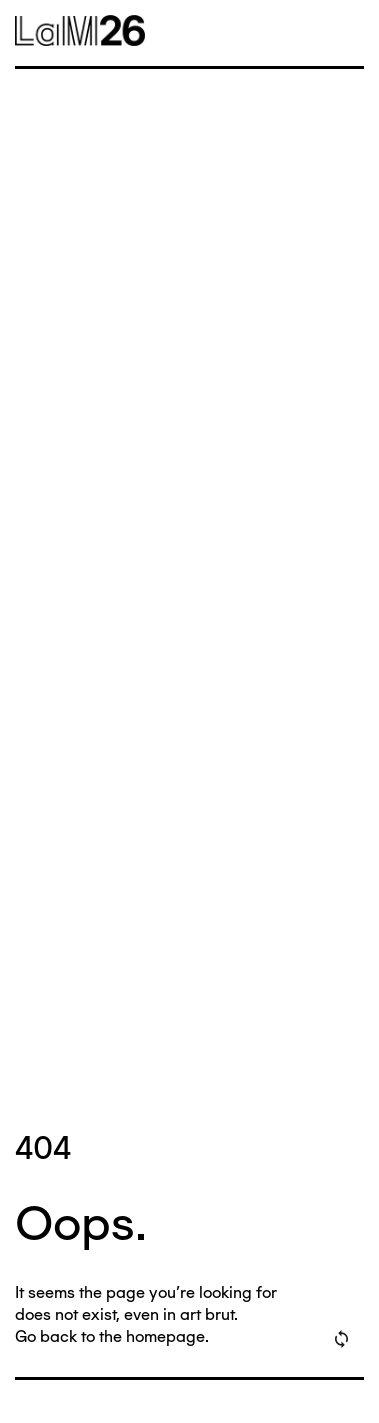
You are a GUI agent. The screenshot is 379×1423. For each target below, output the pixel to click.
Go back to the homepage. (112, 1336)
